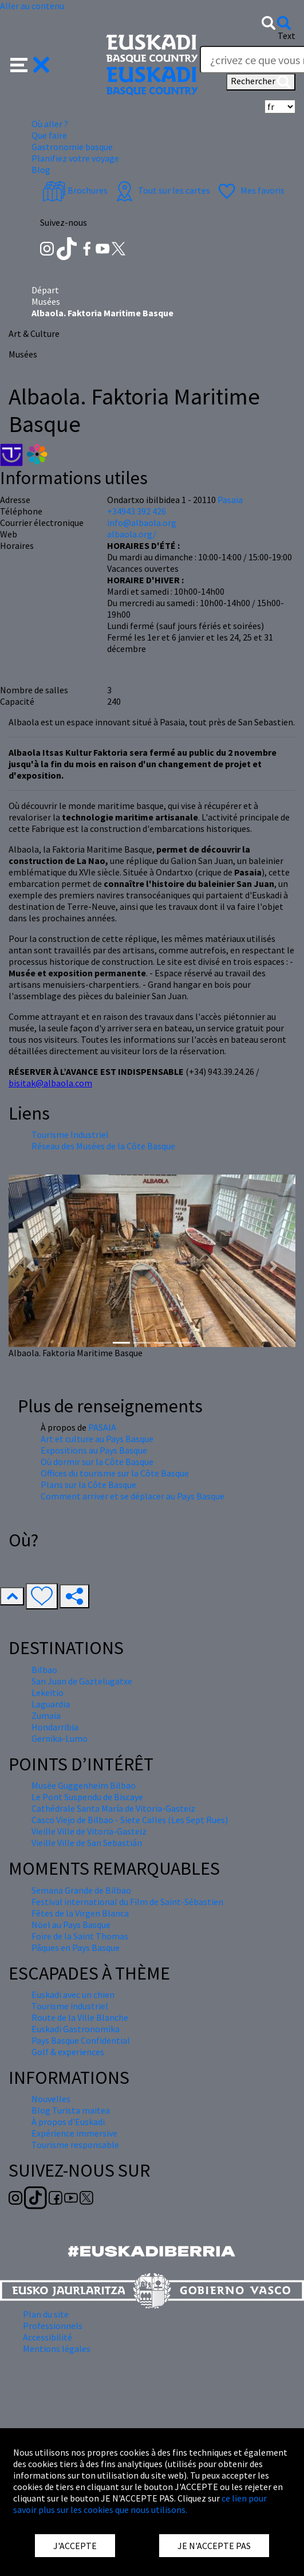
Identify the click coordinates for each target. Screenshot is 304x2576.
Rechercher (261, 82)
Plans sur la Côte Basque (88, 1484)
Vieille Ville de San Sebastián (86, 1842)
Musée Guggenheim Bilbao (83, 1785)
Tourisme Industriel (70, 1134)
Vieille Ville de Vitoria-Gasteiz (89, 1831)
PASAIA (102, 1427)
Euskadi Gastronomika (75, 2029)
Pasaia (230, 499)
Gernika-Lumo (59, 1738)
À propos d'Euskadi (68, 2121)
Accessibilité (47, 2337)
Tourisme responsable (75, 2144)
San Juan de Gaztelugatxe (81, 1681)
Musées (45, 301)
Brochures (75, 190)
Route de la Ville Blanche (79, 2017)
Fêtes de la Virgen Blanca (80, 1913)
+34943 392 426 (136, 511)
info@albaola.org (141, 522)
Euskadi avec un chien (73, 1994)
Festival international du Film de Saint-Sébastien (127, 1901)
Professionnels (52, 2325)
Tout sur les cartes (161, 190)
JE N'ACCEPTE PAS (214, 2545)
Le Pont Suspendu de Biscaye (87, 1797)
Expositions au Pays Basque (94, 1450)
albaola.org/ (131, 534)
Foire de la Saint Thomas (79, 1936)
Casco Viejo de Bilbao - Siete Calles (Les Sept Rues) (129, 1819)
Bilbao (44, 1669)
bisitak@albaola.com (50, 1083)
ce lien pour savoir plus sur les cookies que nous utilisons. (140, 2503)
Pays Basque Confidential (80, 2040)
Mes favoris (250, 190)
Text (286, 35)
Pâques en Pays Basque (75, 1947)
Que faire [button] (49, 135)
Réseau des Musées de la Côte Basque (103, 1146)
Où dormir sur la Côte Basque (97, 1461)
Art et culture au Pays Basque (97, 1438)
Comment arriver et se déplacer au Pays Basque (132, 1496)
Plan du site (46, 2314)
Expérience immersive (74, 2133)
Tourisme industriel (69, 2006)
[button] (30, 63)
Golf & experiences (67, 2051)
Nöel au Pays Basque (70, 1924)
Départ (45, 290)
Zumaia (46, 1715)
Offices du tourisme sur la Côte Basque (115, 1473)
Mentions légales (56, 2348)
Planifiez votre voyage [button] (75, 158)
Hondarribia (54, 1727)
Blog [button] (40, 169)
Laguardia (50, 1704)
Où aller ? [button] (49, 123)
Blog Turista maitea (70, 2110)
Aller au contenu (32, 5)
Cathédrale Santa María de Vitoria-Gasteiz (113, 1808)
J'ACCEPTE (75, 2545)
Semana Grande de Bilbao (81, 1890)
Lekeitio (47, 1692)
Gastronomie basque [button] (72, 146)
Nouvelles (50, 2098)
